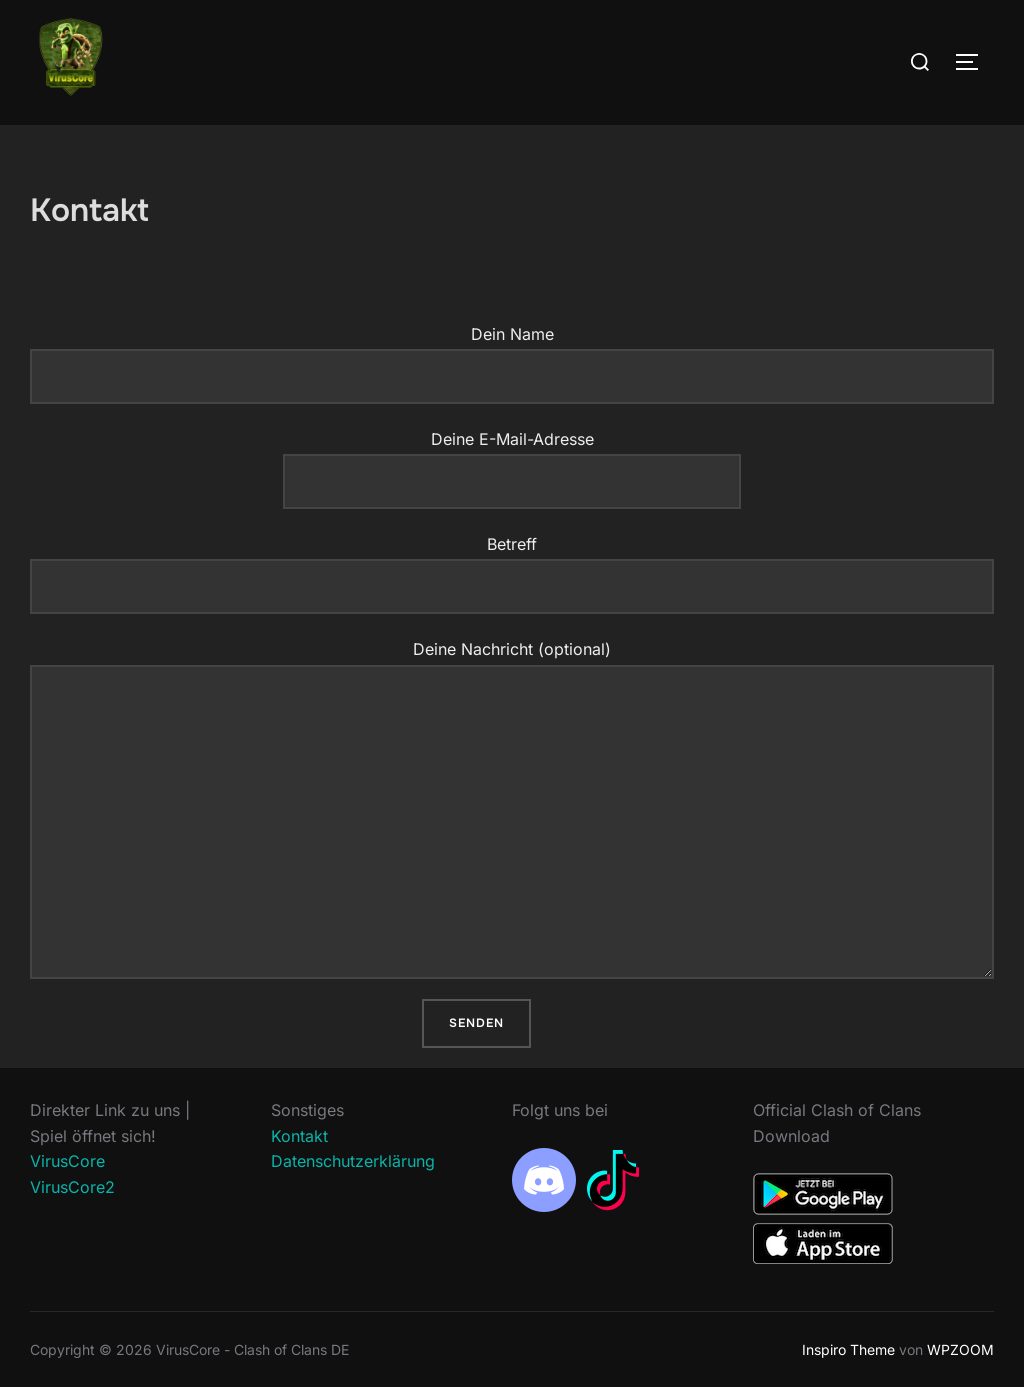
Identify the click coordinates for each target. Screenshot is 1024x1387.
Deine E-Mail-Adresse (512, 460)
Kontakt (299, 1136)
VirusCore (67, 1161)
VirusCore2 (72, 1187)
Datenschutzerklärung (353, 1161)
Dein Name (512, 364)
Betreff (512, 574)
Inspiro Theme (848, 1349)
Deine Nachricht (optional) (512, 808)
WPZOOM (960, 1349)
